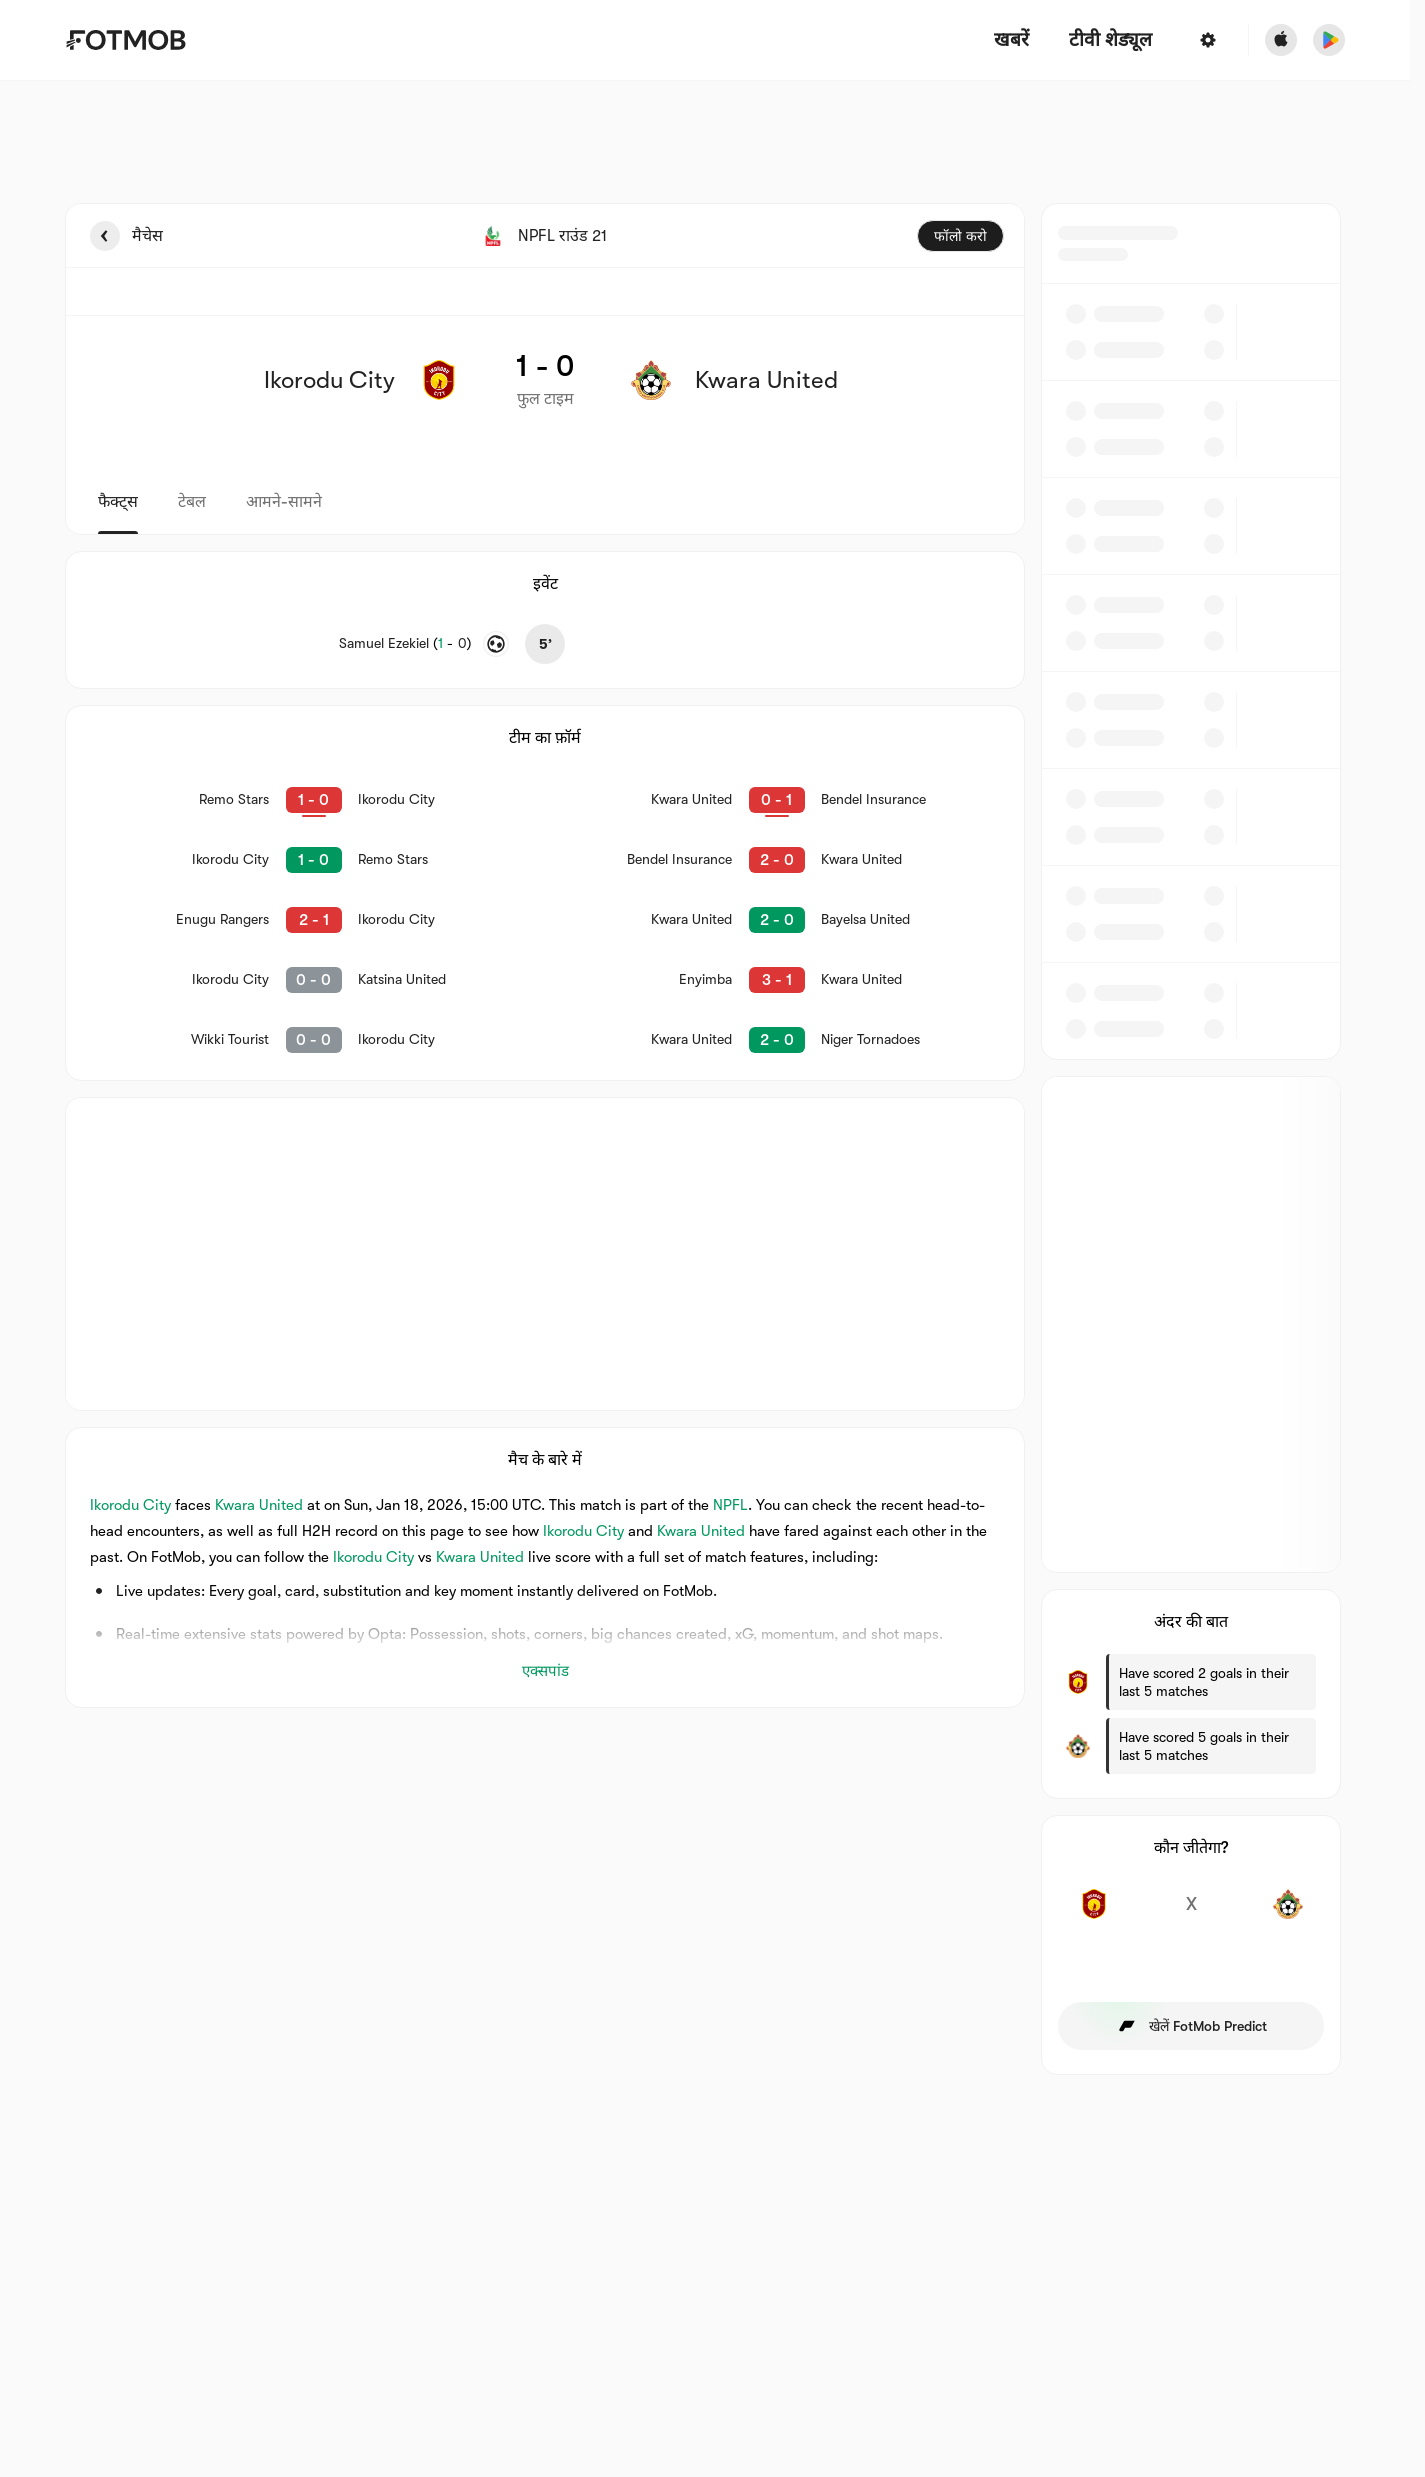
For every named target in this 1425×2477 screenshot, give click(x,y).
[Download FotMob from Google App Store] (1329, 40)
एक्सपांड (545, 1671)
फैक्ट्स (118, 502)
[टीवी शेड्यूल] (1110, 40)
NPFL (730, 1505)
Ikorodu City (130, 1505)
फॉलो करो (960, 236)
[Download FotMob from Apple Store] (1281, 40)
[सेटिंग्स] (1208, 40)
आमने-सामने (284, 502)
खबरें (1011, 40)
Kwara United (259, 1505)
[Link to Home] (125, 40)
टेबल (192, 502)
